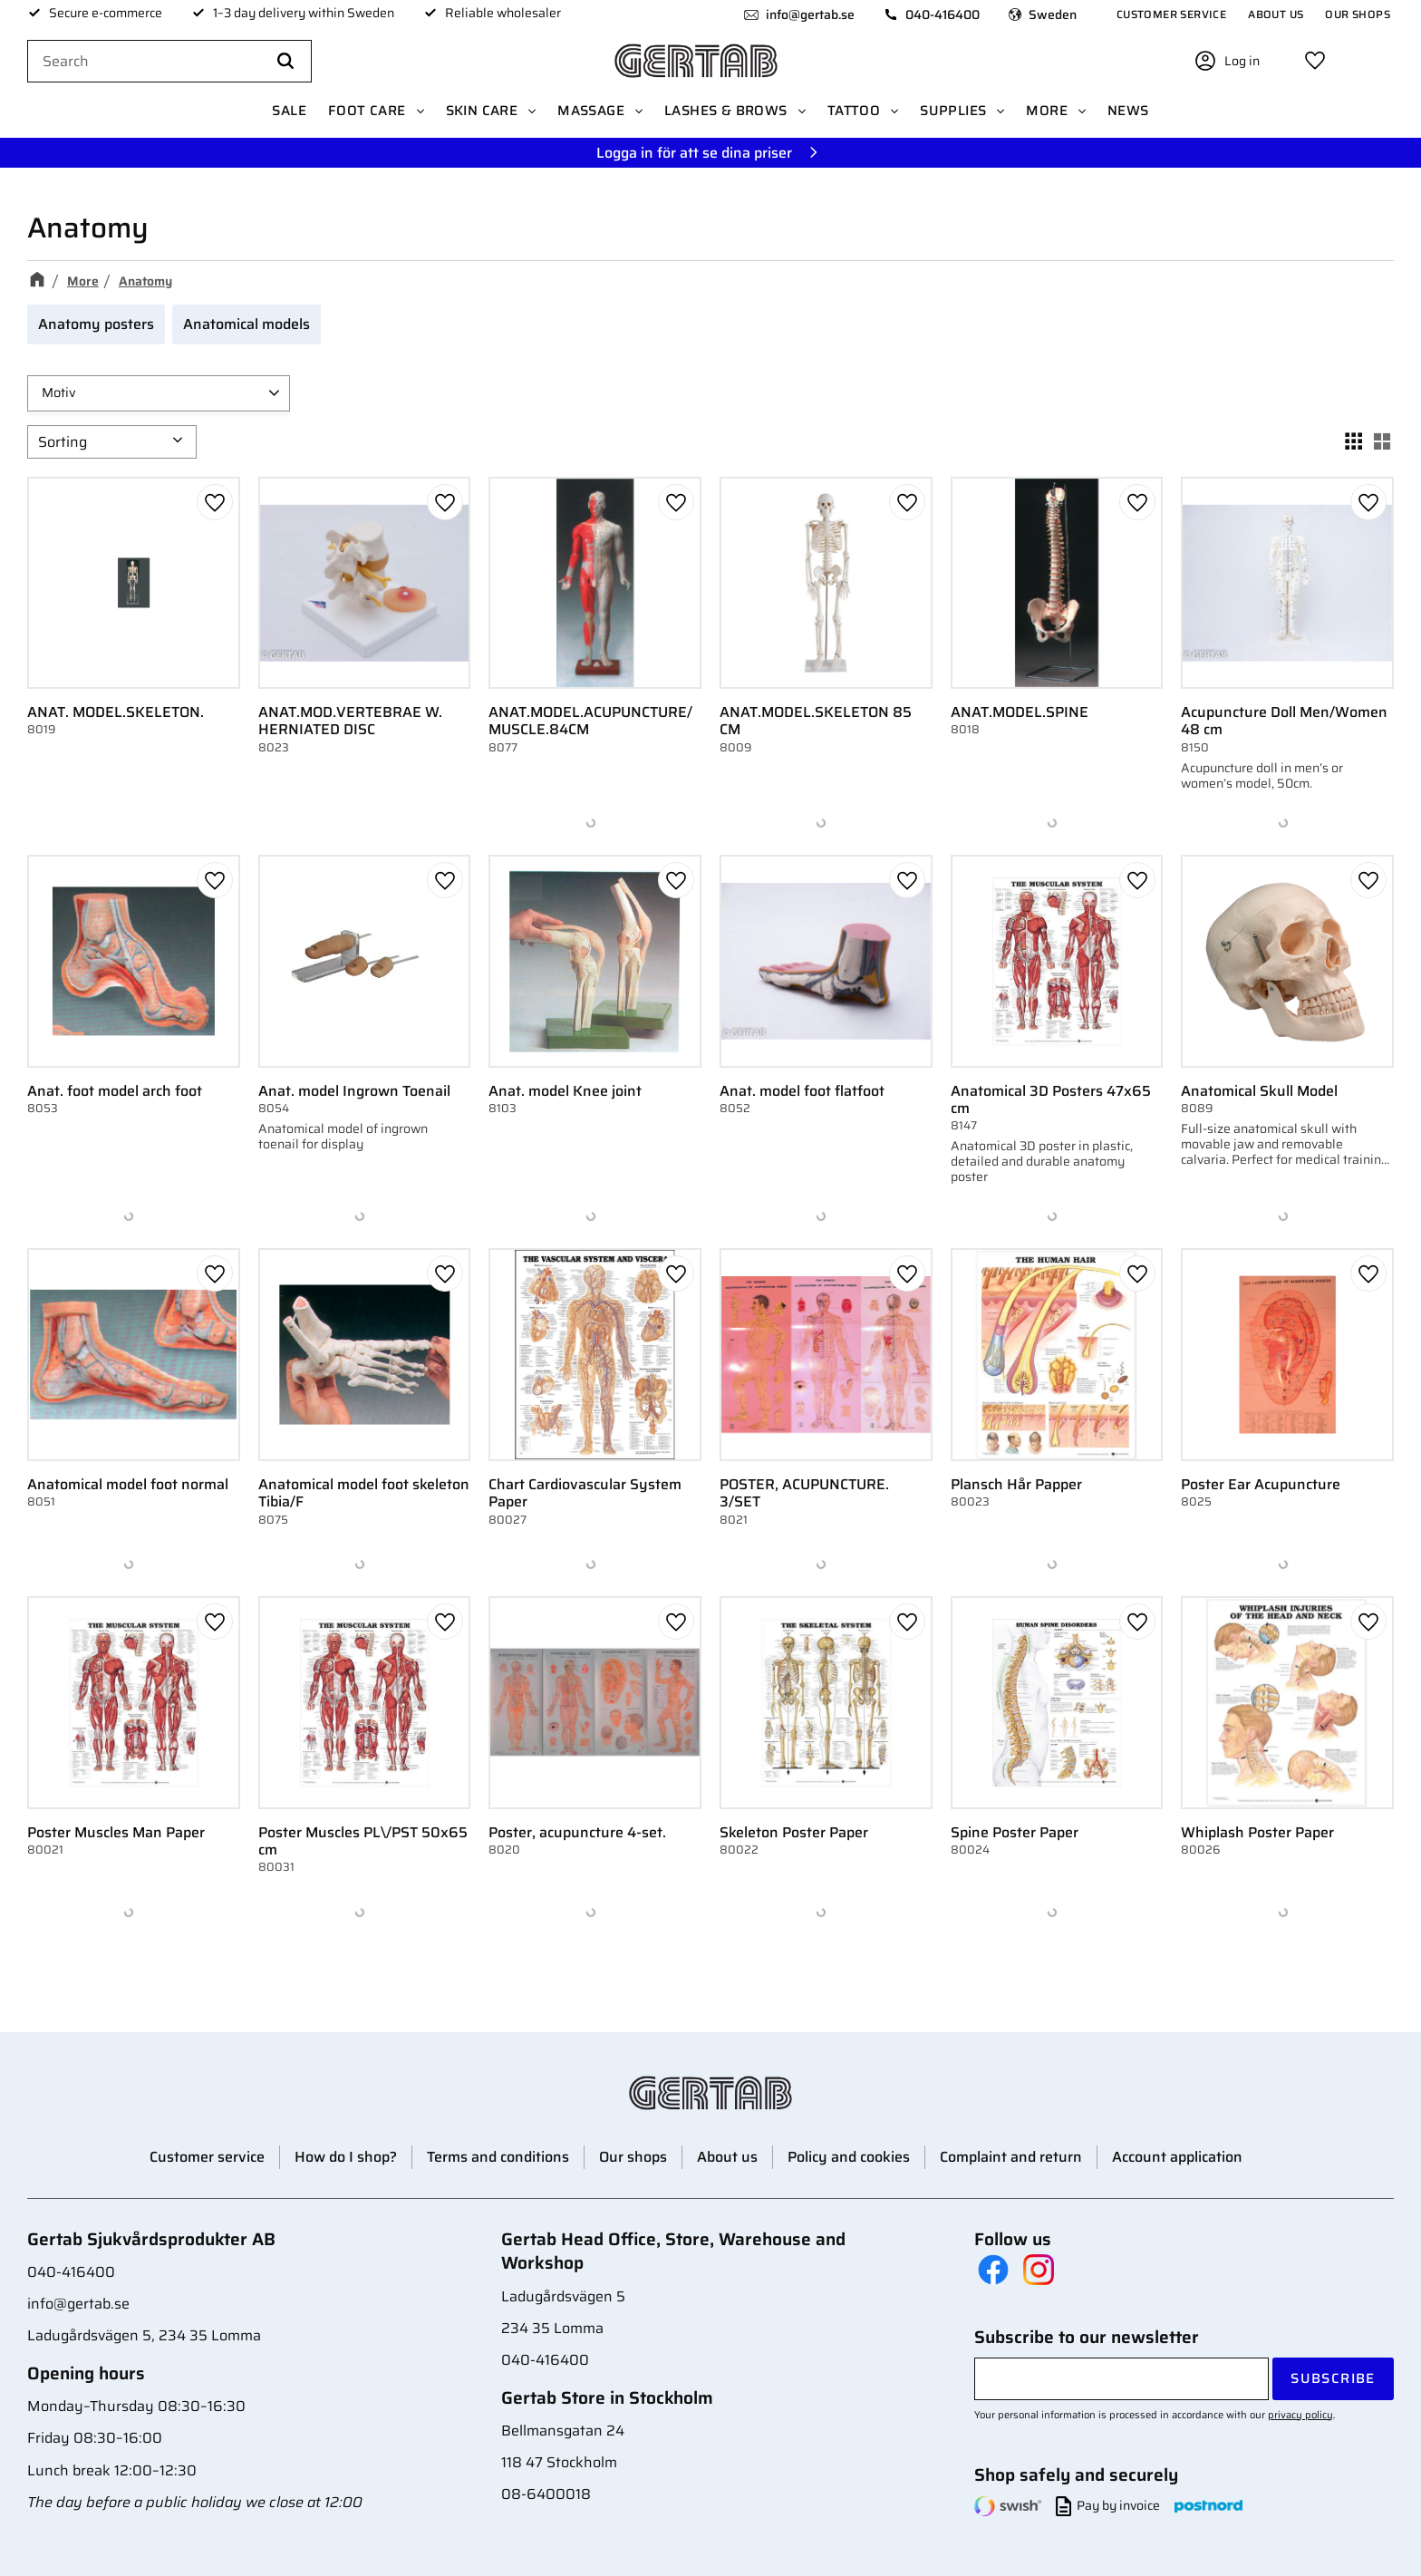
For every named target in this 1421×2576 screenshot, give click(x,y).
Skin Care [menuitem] (482, 110)
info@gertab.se (810, 14)
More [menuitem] (1047, 110)
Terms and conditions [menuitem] (498, 2156)
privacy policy (1300, 2415)
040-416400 (942, 14)
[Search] (285, 61)
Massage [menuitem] (590, 110)
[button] (1315, 61)
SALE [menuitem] (289, 110)
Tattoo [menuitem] (853, 110)
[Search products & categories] (169, 61)
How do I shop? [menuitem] (346, 2156)
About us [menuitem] (1275, 14)
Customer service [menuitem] (1171, 14)
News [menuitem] (1128, 110)
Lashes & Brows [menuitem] (726, 110)
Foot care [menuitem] (367, 110)
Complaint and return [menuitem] (1011, 2156)
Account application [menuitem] (1177, 2156)
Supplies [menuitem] (953, 110)
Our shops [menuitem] (1357, 14)
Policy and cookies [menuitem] (849, 2156)
